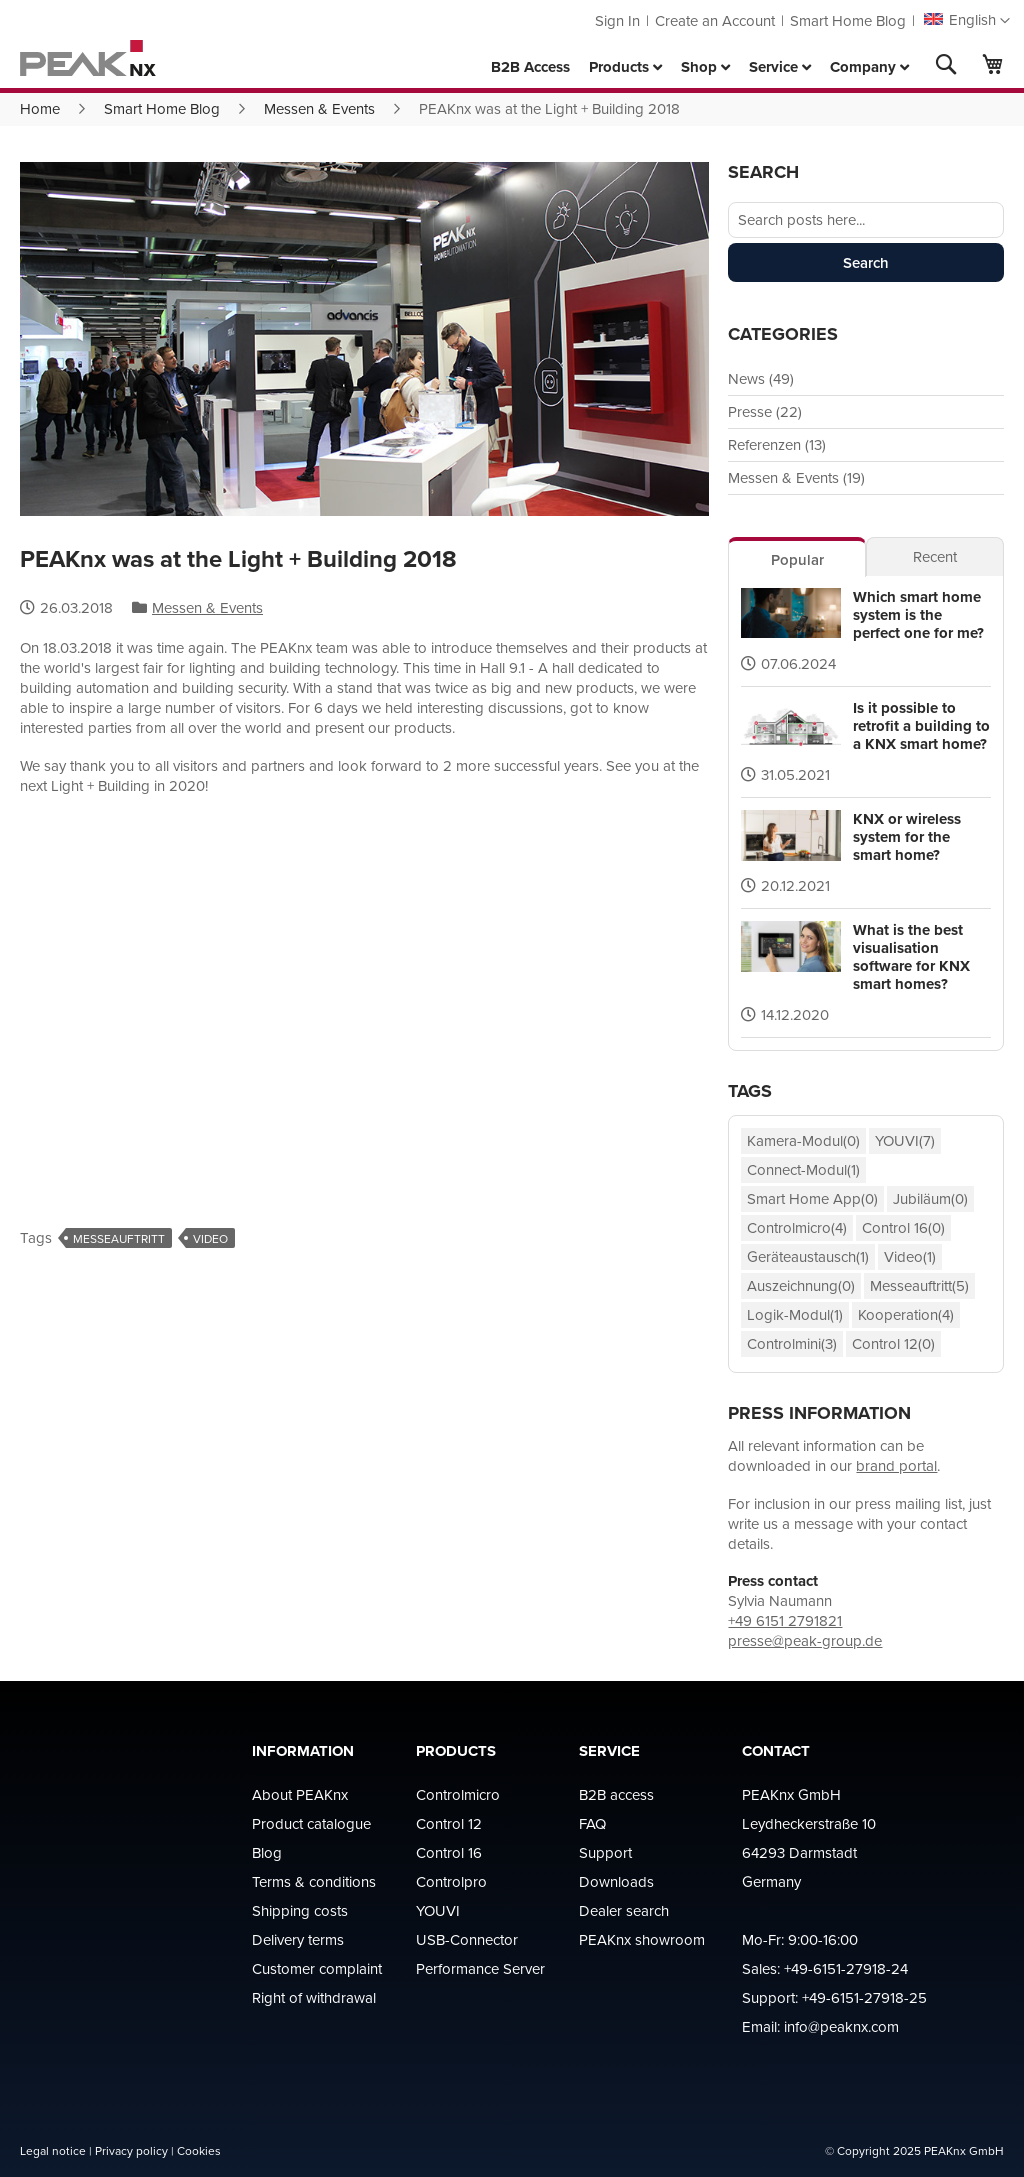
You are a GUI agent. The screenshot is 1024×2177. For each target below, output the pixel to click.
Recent (935, 556)
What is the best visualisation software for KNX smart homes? (911, 957)
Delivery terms (298, 1939)
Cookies (199, 2150)
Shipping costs (300, 1910)
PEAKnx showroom (642, 1939)
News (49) (761, 378)
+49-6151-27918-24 (846, 1968)
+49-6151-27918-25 (864, 1997)
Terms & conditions (314, 1881)
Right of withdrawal (314, 1997)
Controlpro (451, 1881)
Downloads (616, 1881)
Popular (797, 559)
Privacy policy (131, 2150)
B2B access (616, 1794)
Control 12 (449, 1823)
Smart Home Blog (848, 20)
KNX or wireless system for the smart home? (907, 837)
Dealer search (624, 1910)
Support (605, 1852)
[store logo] (88, 58)
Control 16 (449, 1852)
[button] (967, 21)
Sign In (617, 20)
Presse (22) (765, 411)
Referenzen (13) (777, 444)
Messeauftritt (119, 1238)
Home (40, 108)
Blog (267, 1852)
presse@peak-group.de (805, 1640)
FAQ (592, 1823)
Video (210, 1238)
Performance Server (480, 1968)
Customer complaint (317, 1968)
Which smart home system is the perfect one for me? (918, 615)
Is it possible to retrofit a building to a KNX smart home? (921, 726)
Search (866, 262)
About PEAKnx (300, 1794)
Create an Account (715, 20)
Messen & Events (319, 108)
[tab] (797, 557)
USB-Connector (467, 1939)
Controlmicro (458, 1794)
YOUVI (438, 1910)
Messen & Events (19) (796, 477)
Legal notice (53, 2150)
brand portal (896, 1465)
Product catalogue (311, 1823)
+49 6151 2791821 (785, 1620)
